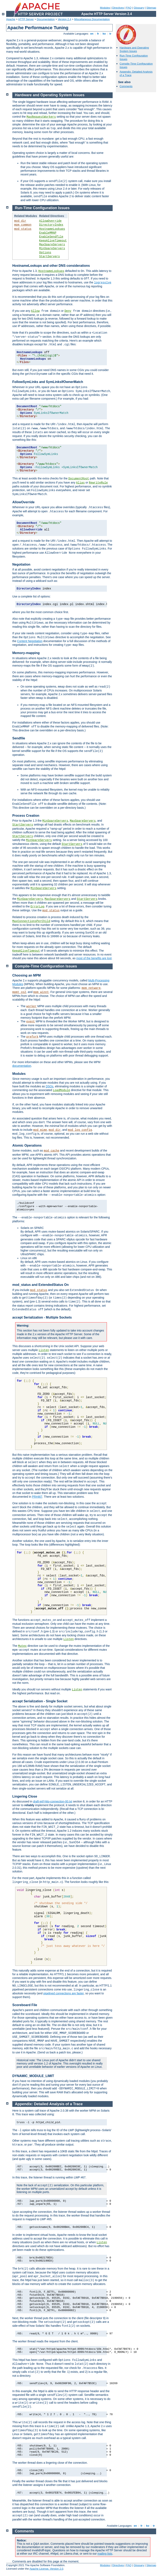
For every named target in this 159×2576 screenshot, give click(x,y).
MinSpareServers (52, 248)
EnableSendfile (51, 236)
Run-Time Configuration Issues (42, 208)
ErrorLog (37, 906)
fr (98, 33)
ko (104, 33)
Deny (67, 311)
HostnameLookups (52, 229)
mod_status (22, 229)
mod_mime (40, 1130)
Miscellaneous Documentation (92, 19)
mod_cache (51, 1150)
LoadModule (61, 1090)
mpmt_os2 (19, 992)
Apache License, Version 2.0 (46, 2568)
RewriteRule (98, 482)
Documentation (46, 19)
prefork (32, 1036)
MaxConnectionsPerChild (31, 921)
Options (45, 252)
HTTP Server (26, 19)
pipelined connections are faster (63, 1993)
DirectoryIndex (51, 224)
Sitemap (151, 7)
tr (110, 33)
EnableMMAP (47, 232)
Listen (44, 1350)
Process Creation (25, 815)
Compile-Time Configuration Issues (46, 966)
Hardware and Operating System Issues (134, 49)
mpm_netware (91, 988)
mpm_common (22, 224)
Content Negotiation (29, 641)
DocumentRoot (78, 478)
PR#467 (37, 1496)
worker (31, 1006)
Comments (126, 86)
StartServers (49, 256)
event (30, 1021)
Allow (35, 311)
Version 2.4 (64, 19)
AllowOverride (50, 221)
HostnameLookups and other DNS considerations (51, 265)
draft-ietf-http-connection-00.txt (52, 1801)
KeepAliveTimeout (53, 240)
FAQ (129, 7)
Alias (80, 482)
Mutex (22, 1646)
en (91, 33)
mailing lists (104, 2553)
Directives (118, 7)
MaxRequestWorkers (41, 116)
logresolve (102, 282)
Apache (10, 19)
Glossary (139, 7)
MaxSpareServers (52, 244)
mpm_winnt (41, 992)
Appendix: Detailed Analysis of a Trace (49, 2104)
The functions (21, 1619)
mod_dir (20, 221)
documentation (21, 1065)
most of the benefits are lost (94, 958)
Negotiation (21, 564)
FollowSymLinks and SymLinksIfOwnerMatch (47, 382)
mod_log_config (80, 1130)
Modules (105, 7)
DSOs (49, 1086)
